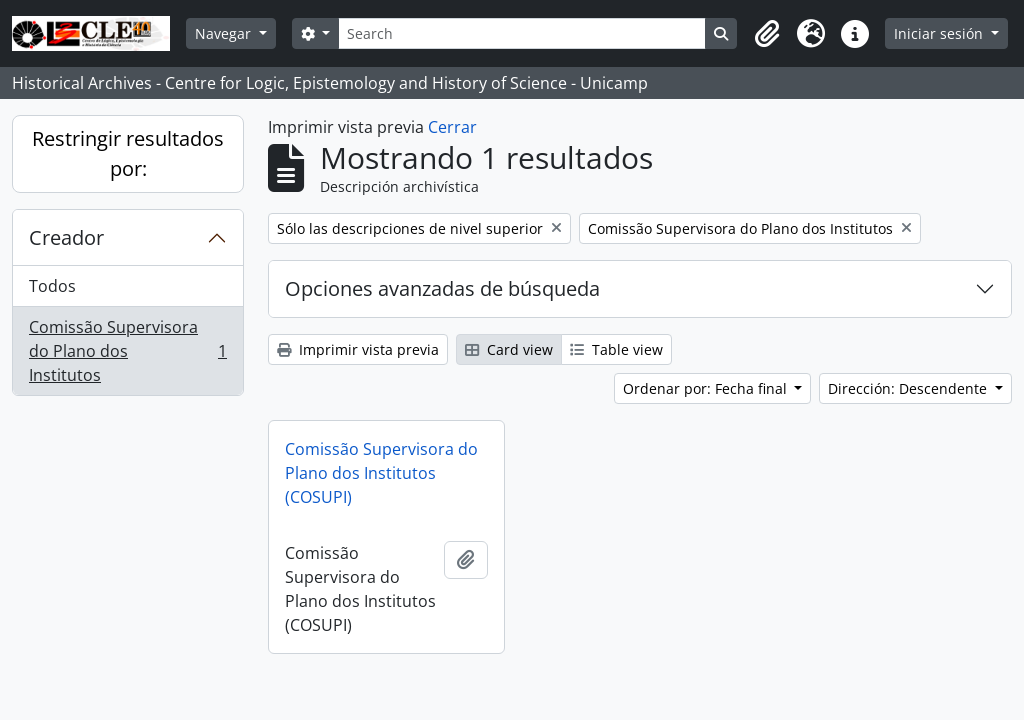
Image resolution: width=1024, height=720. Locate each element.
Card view (509, 349)
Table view (616, 349)
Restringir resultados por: (128, 153)
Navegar (225, 33)
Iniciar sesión (940, 33)
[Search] (522, 33)
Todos (52, 286)
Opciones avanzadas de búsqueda (442, 288)
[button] (767, 34)
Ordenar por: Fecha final (707, 388)
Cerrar (452, 127)
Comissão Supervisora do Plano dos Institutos (127, 351)
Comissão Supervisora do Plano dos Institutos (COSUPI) (381, 473)
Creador (66, 237)
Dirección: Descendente (909, 388)
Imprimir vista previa (358, 349)
